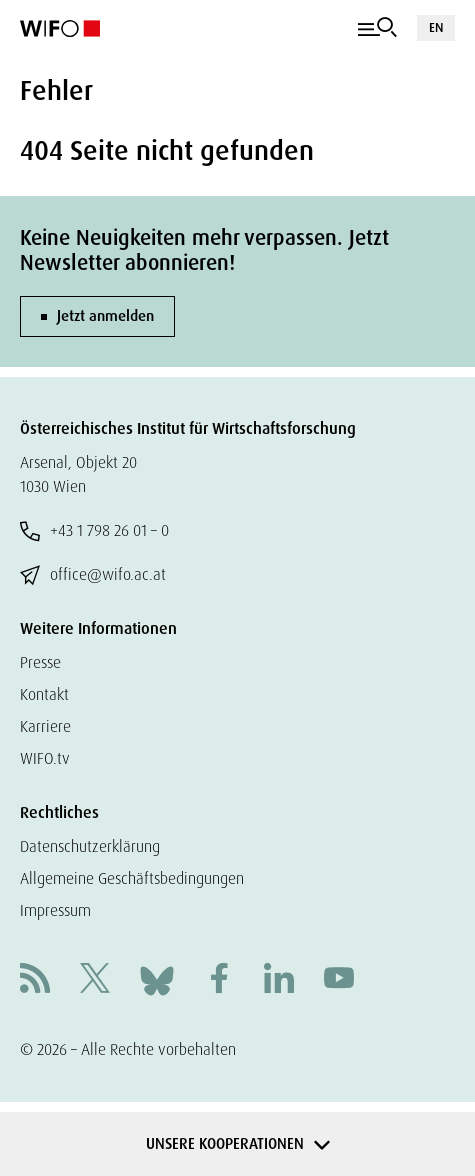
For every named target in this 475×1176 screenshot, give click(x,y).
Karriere (45, 726)
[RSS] (35, 980)
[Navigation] (377, 28)
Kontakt (44, 694)
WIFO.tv (45, 758)
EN (436, 27)
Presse (40, 662)
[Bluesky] (157, 979)
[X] (95, 980)
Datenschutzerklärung (90, 846)
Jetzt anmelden (105, 316)
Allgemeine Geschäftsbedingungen (132, 878)
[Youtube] (339, 980)
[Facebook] (219, 980)
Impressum (55, 910)
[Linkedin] (279, 980)
